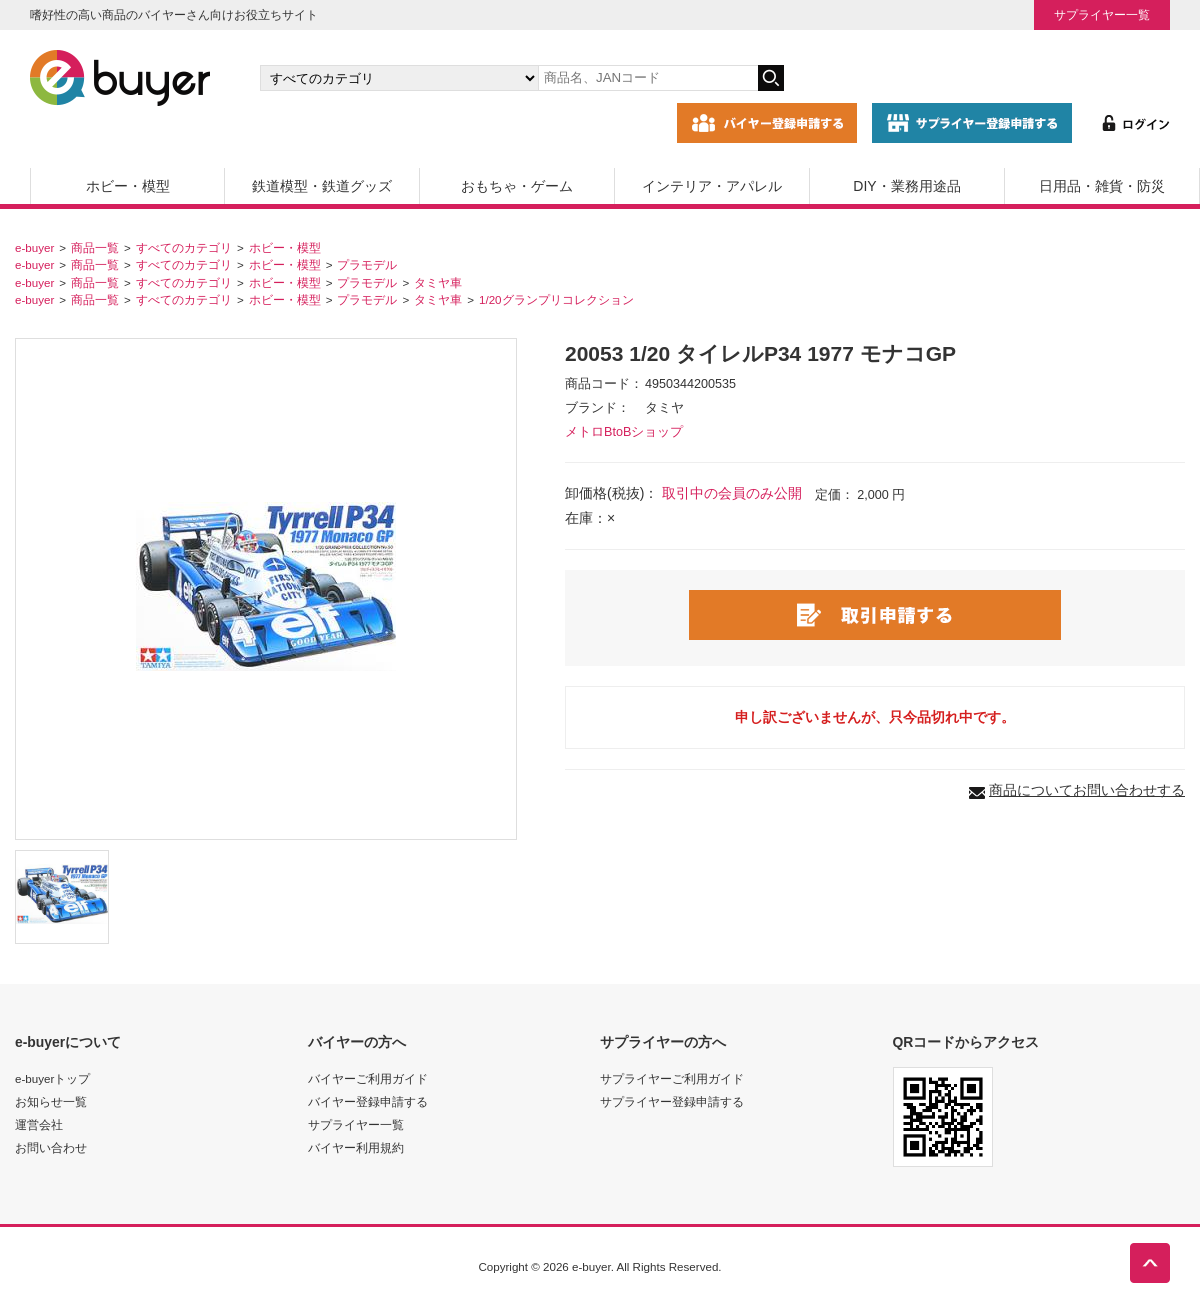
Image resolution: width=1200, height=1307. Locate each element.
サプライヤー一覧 (1102, 14)
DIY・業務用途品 (906, 186)
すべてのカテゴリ (184, 247)
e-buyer (34, 247)
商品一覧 (95, 247)
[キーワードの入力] (648, 78)
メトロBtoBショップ (624, 432)
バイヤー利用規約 (356, 1147)
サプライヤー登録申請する (672, 1101)
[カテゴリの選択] (399, 78)
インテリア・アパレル (712, 186)
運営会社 (39, 1124)
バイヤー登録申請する (368, 1101)
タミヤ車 (438, 282)
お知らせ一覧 (51, 1101)
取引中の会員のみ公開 (732, 493)
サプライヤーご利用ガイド (672, 1078)
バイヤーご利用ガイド (368, 1078)
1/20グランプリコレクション (556, 299)
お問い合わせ (51, 1147)
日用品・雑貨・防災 (1102, 186)
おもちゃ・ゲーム (517, 186)
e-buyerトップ (52, 1078)
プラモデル (367, 264)
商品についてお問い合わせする (1087, 790)
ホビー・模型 (128, 186)
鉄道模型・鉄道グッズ (322, 186)
